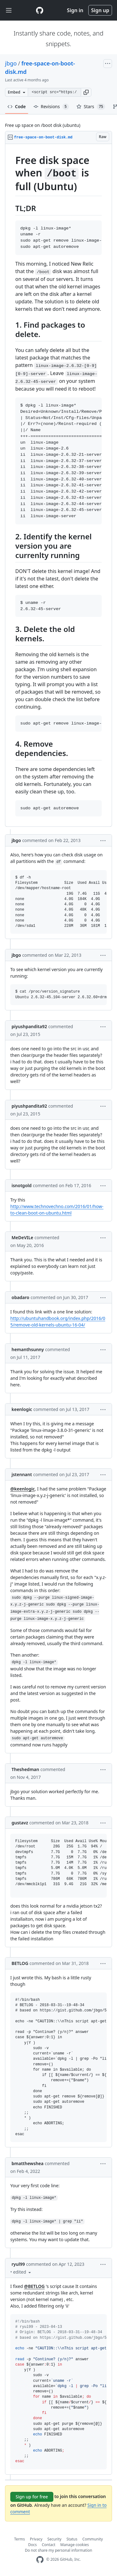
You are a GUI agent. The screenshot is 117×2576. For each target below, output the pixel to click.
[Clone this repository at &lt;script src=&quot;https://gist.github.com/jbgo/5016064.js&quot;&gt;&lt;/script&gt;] (54, 92)
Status (71, 2539)
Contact (48, 2544)
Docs (32, 2544)
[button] (86, 92)
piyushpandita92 (29, 1026)
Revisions (51, 107)
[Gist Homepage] (39, 10)
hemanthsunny (28, 1349)
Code (16, 106)
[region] (58, 485)
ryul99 (18, 2264)
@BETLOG (34, 2286)
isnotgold (22, 1185)
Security (54, 2539)
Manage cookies (74, 2544)
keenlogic (22, 1409)
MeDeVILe (22, 1237)
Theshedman (25, 1769)
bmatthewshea (27, 2163)
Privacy (36, 2539)
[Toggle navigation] (8, 10)
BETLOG (20, 1963)
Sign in (75, 10)
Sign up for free (32, 2497)
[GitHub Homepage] (40, 2560)
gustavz (20, 1823)
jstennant (22, 1474)
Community (92, 2539)
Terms (19, 2539)
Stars (90, 107)
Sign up (100, 10)
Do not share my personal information (58, 2550)
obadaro (20, 1297)
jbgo (11, 63)
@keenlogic (22, 1489)
